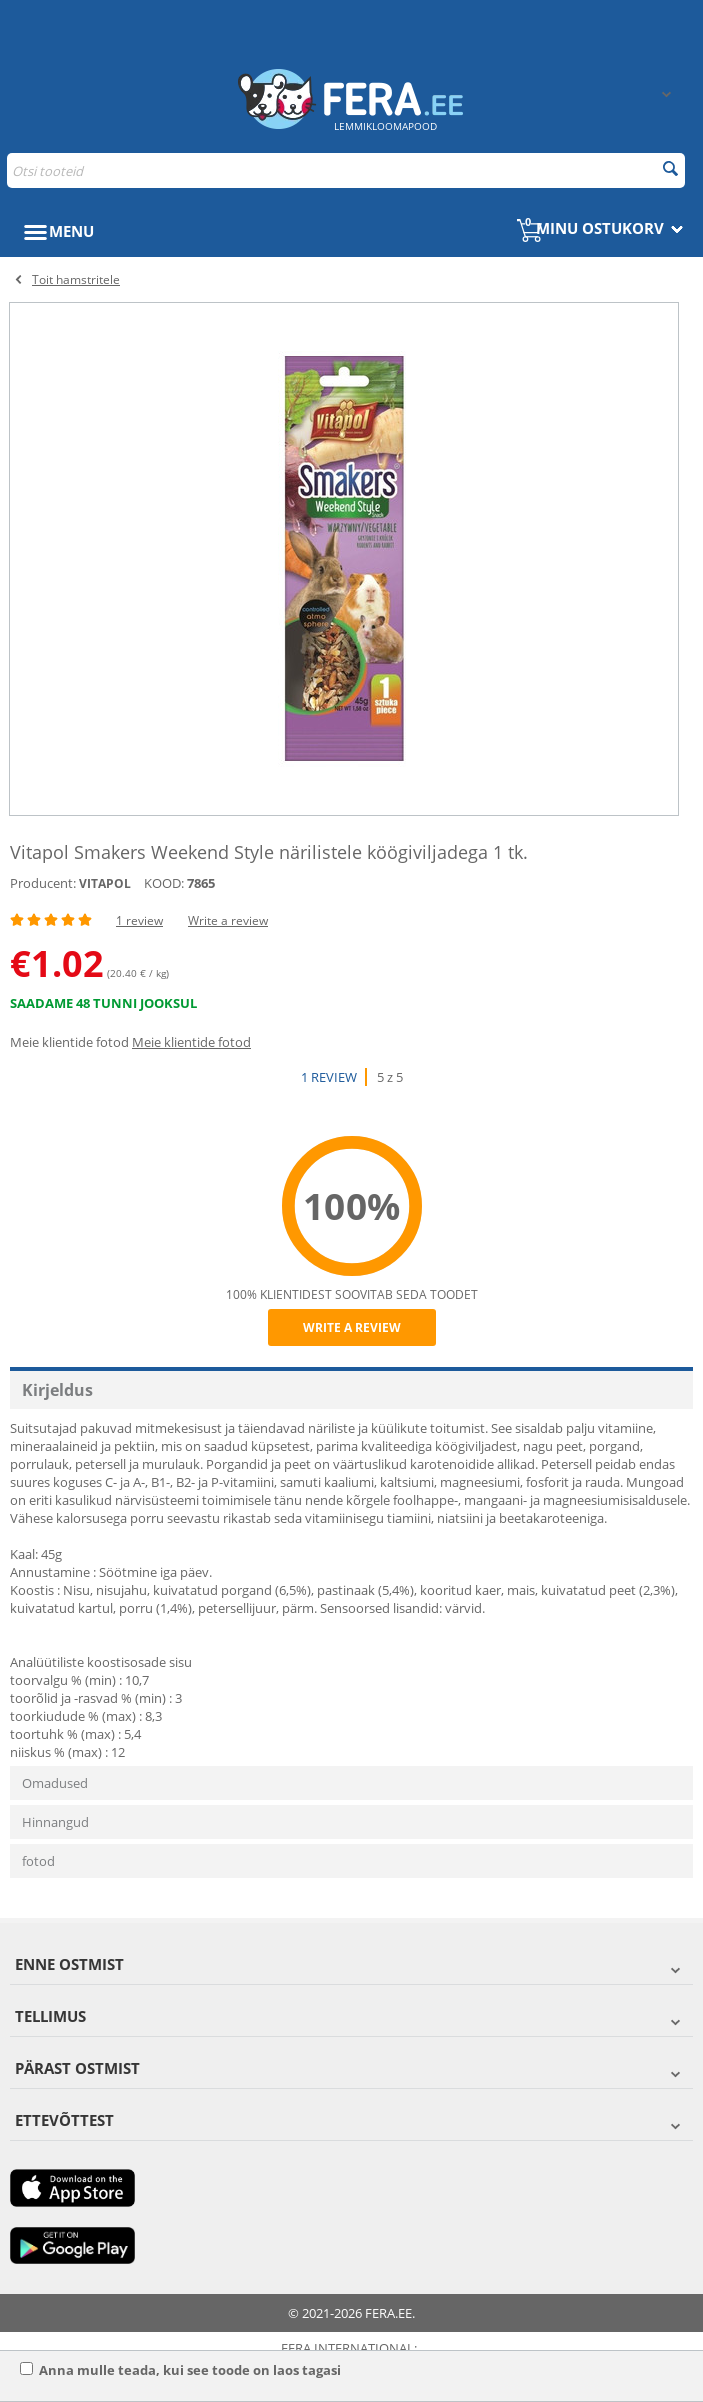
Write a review (228, 920)
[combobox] (346, 170)
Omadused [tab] (55, 1783)
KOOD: (164, 883)
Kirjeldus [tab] (57, 1390)
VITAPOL (105, 883)
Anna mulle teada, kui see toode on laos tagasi (180, 2370)
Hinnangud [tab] (55, 1822)
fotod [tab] (38, 1861)
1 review (139, 920)
